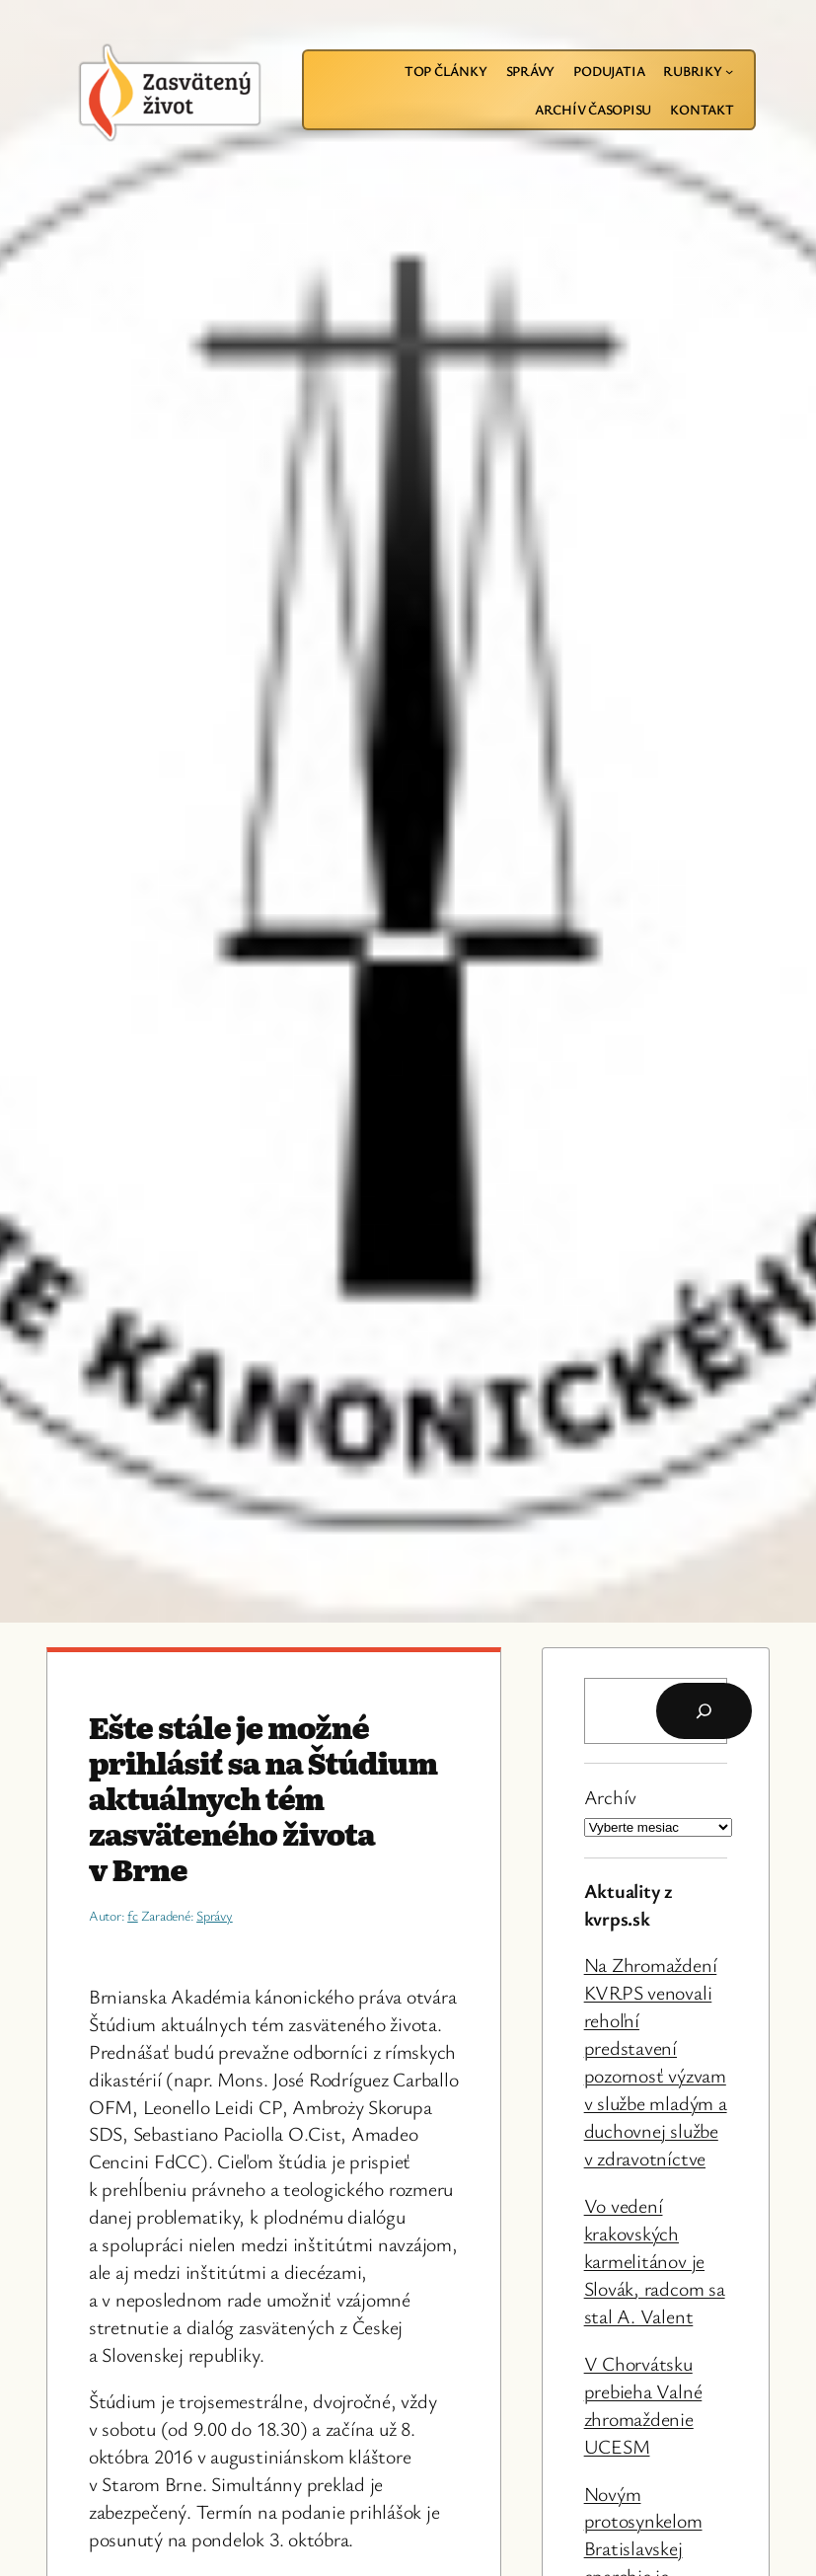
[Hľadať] (704, 1711)
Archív (610, 1796)
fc (132, 1915)
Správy (214, 1915)
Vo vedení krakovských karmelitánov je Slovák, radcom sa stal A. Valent (654, 2260)
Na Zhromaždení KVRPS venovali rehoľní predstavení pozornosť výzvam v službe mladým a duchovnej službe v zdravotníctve (655, 2061)
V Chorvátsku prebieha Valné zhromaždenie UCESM (643, 2405)
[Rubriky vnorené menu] (729, 71)
